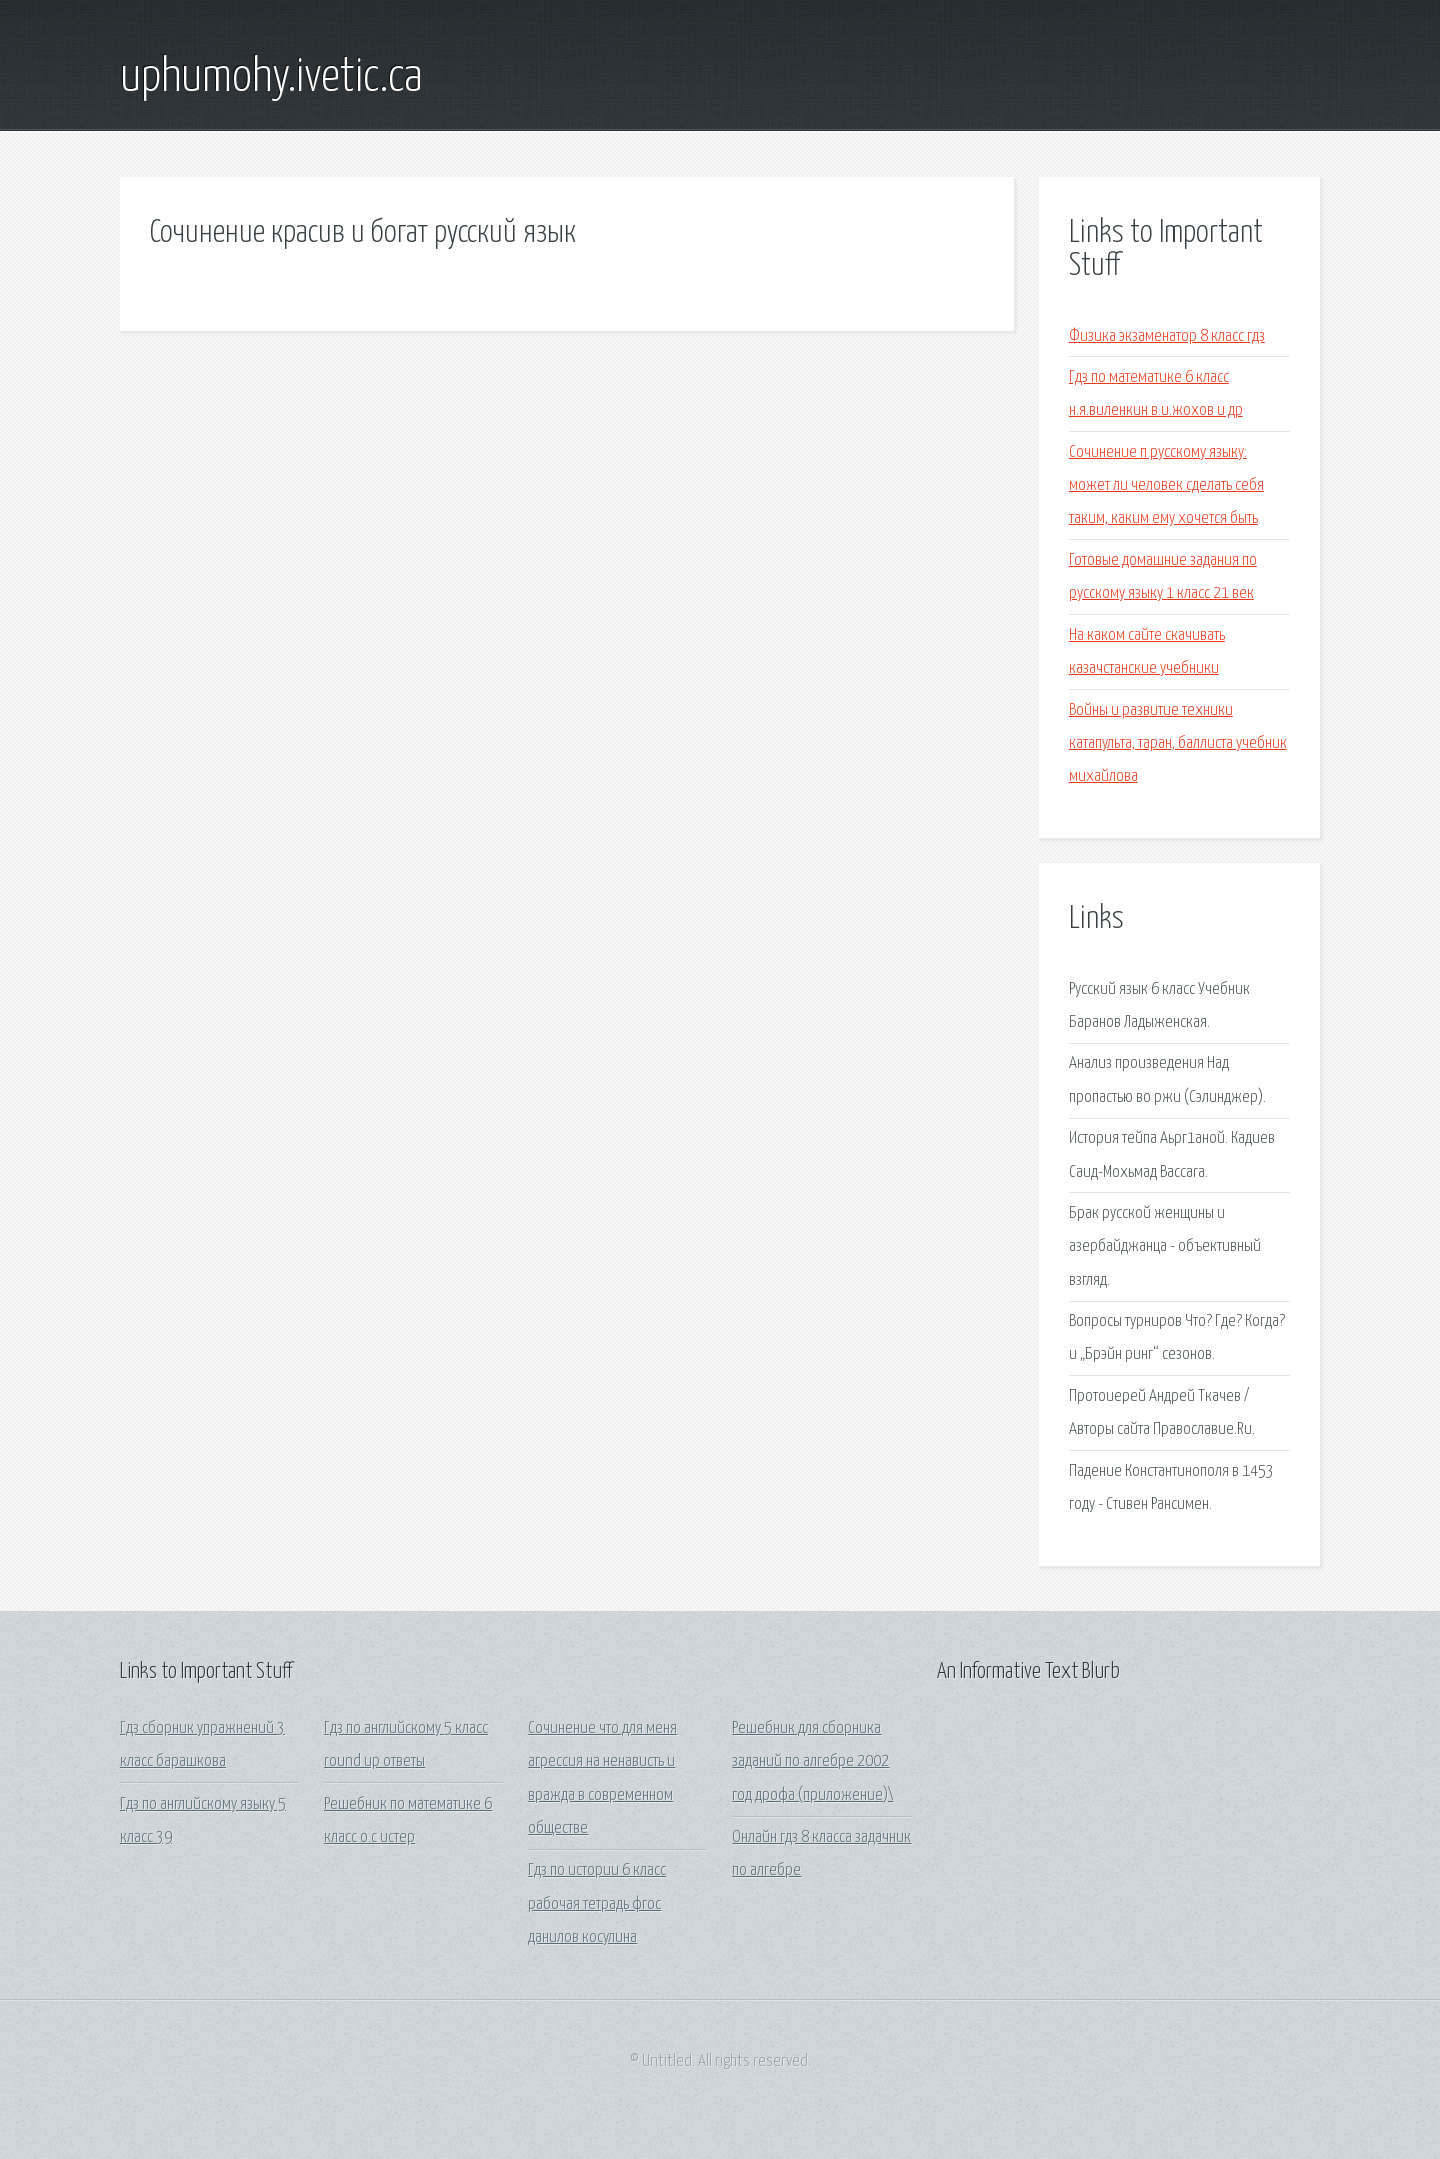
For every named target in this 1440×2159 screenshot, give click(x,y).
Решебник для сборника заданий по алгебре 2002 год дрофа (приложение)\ (812, 1762)
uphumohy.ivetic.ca (271, 78)
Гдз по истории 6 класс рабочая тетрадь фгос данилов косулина (597, 1904)
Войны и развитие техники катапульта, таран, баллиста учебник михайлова (1178, 744)
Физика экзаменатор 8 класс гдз (1167, 336)
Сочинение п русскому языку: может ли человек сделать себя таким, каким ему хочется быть (1166, 486)
